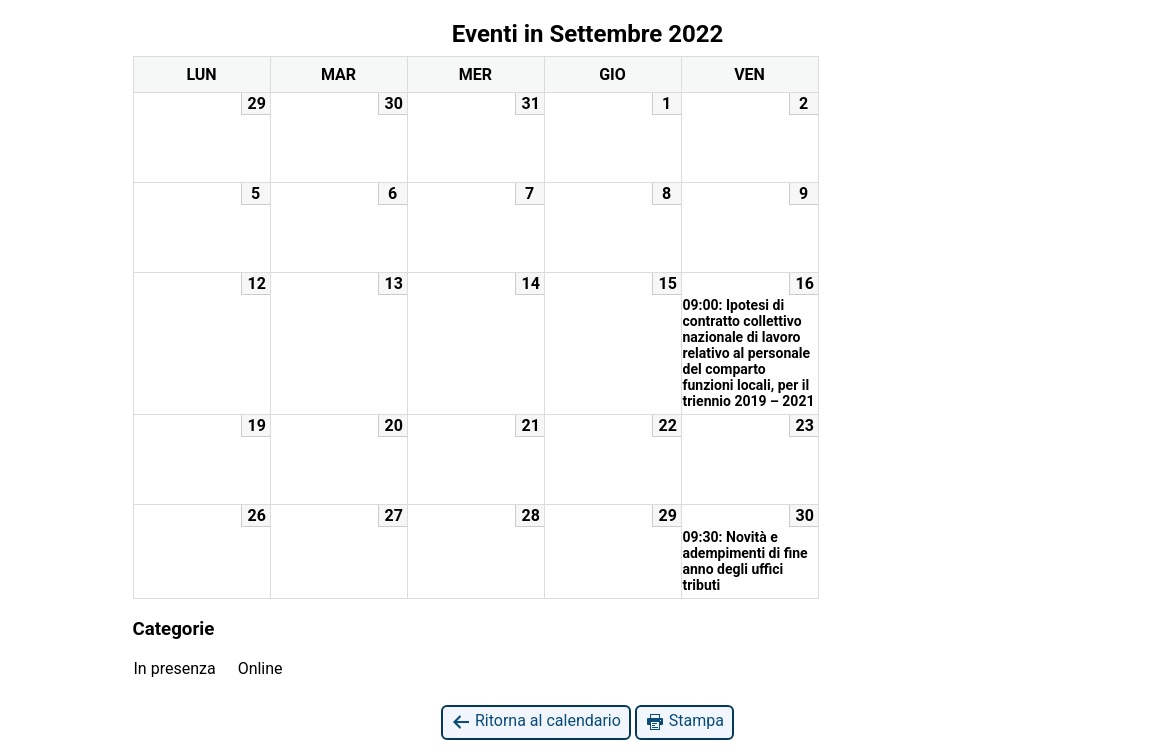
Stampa (684, 721)
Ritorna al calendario (536, 721)
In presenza (175, 668)
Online (260, 668)
